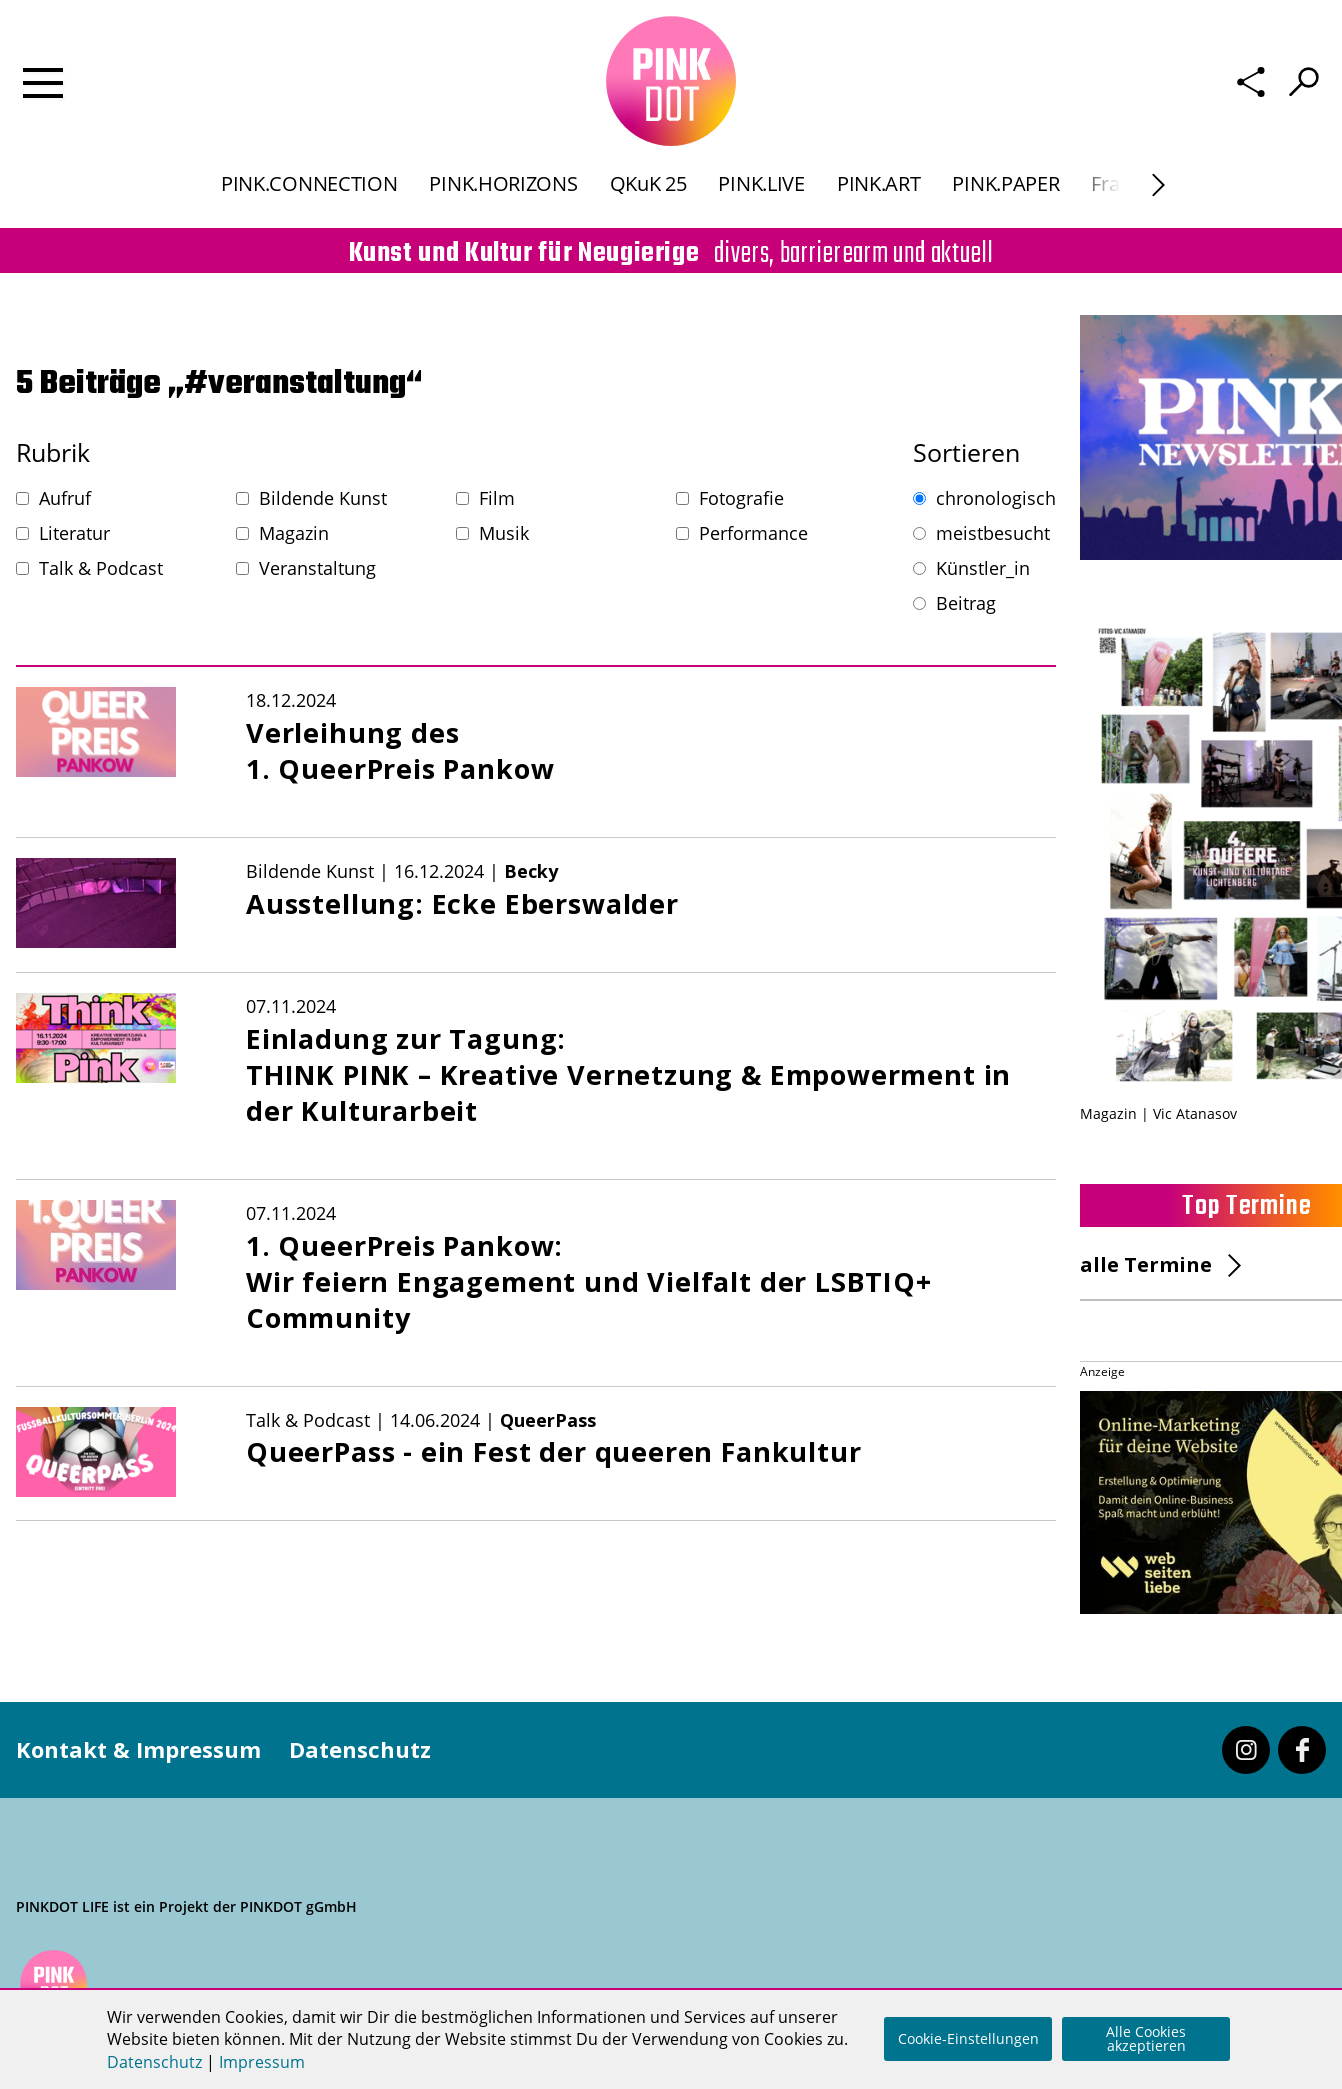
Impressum (262, 2062)
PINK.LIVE (761, 183)
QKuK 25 (648, 183)
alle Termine (1146, 1264)
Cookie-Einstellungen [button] (968, 2038)
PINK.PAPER (1005, 183)
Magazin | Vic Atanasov (1158, 1113)
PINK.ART (879, 183)
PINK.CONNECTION (309, 183)
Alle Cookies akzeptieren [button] (1146, 2038)
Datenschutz (360, 1749)
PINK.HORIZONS (503, 183)
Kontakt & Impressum (138, 1749)
